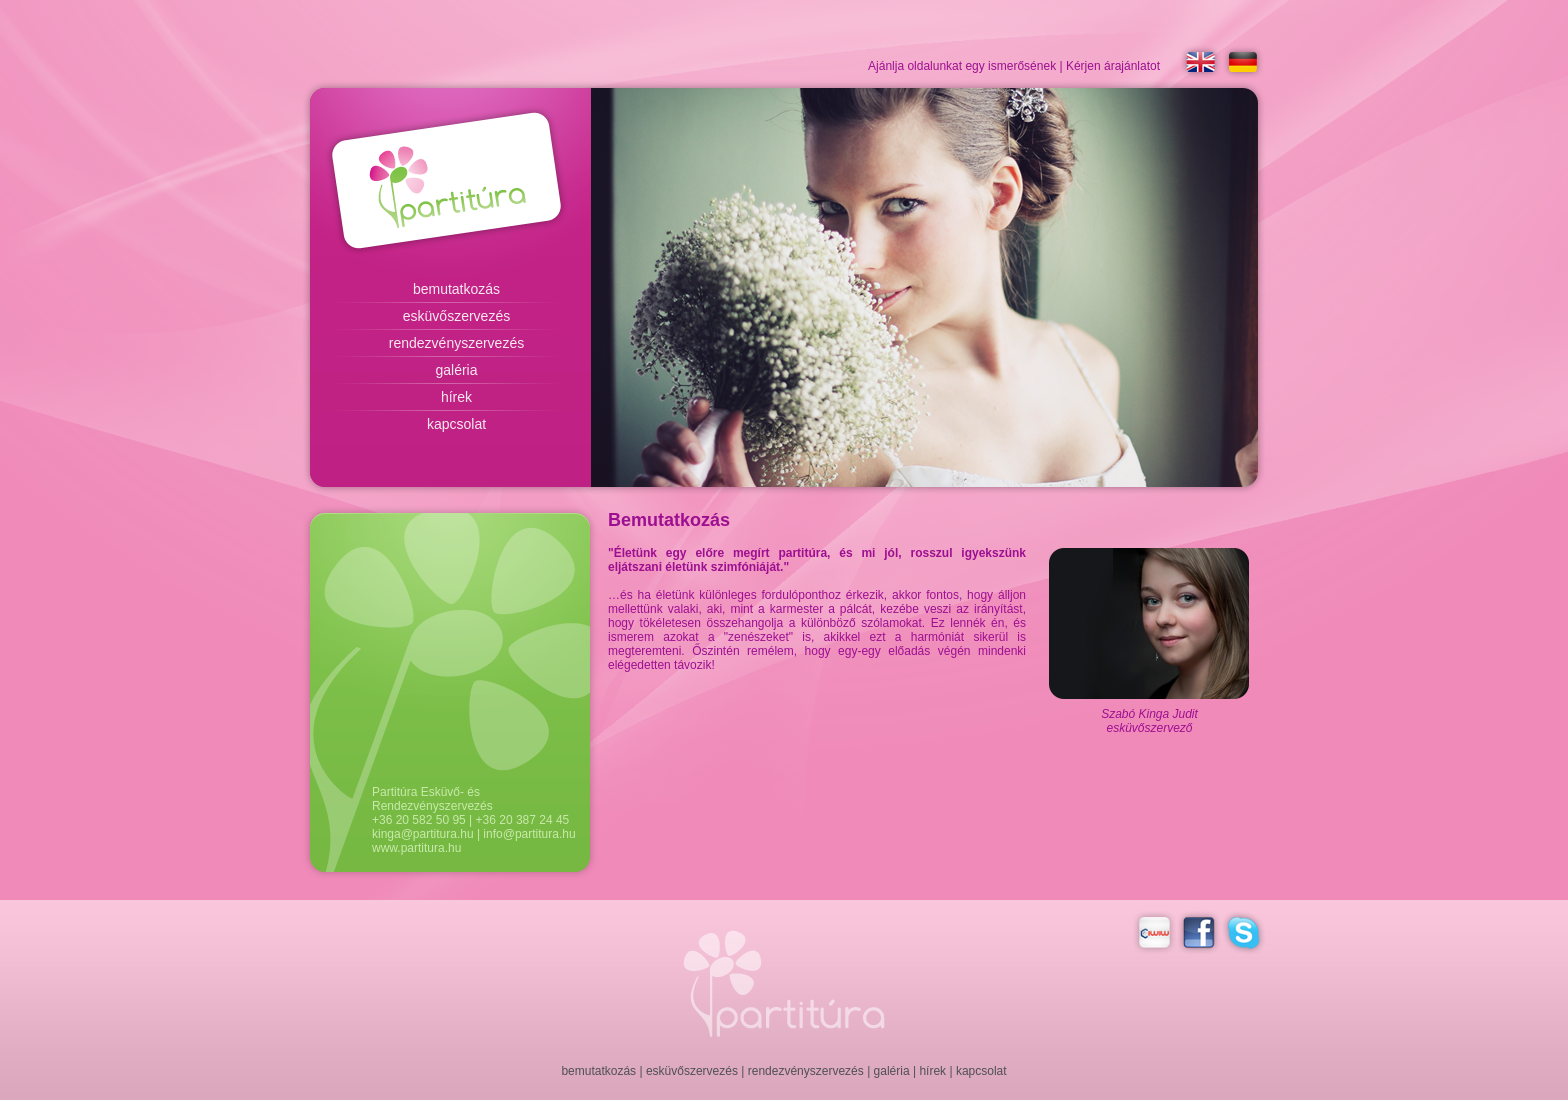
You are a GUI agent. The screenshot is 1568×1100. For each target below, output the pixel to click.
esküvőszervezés (456, 316)
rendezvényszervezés (456, 343)
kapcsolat (456, 424)
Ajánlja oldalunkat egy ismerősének (962, 66)
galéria (456, 370)
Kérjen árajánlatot (1113, 66)
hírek (456, 397)
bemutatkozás (456, 289)
